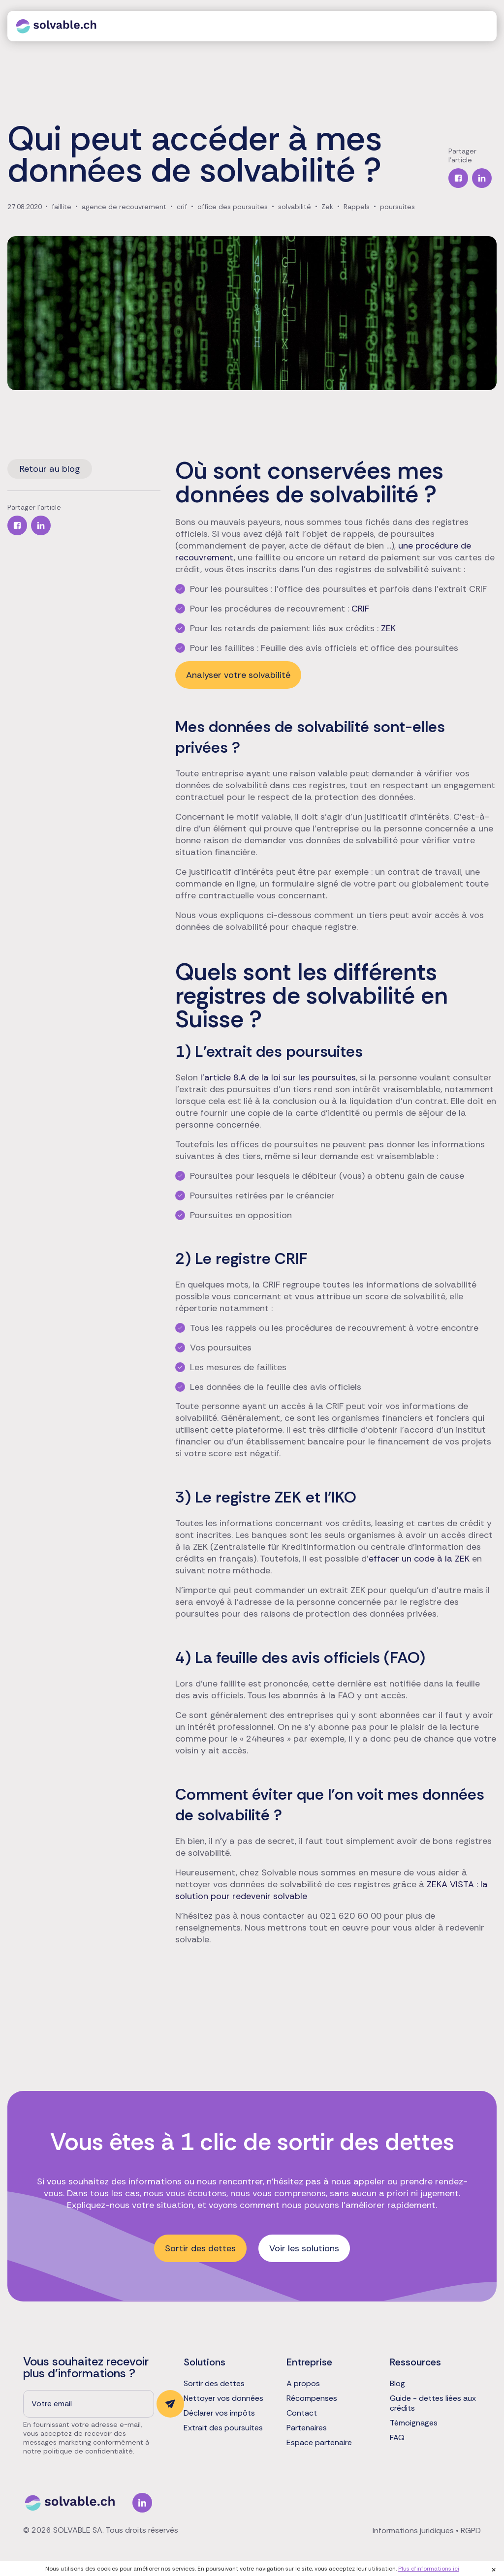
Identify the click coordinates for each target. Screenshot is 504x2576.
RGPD (471, 2530)
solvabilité (294, 206)
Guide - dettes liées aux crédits (433, 2403)
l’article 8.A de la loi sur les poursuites (278, 1077)
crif (182, 206)
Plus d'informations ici (428, 2569)
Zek (327, 206)
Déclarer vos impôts (219, 2413)
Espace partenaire (319, 2443)
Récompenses (311, 2398)
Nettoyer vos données (223, 2398)
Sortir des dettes (200, 2248)
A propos (303, 2384)
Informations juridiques (413, 2530)
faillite (61, 206)
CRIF (360, 608)
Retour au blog (50, 469)
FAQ (397, 2438)
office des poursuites (232, 206)
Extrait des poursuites (223, 2428)
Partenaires (306, 2428)
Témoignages (414, 2423)
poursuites (397, 206)
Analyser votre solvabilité (238, 675)
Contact (301, 2413)
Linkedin (142, 2503)
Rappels (357, 206)
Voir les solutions (304, 2248)
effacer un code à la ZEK (419, 1558)
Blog (397, 2384)
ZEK (388, 628)
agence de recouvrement (124, 206)
